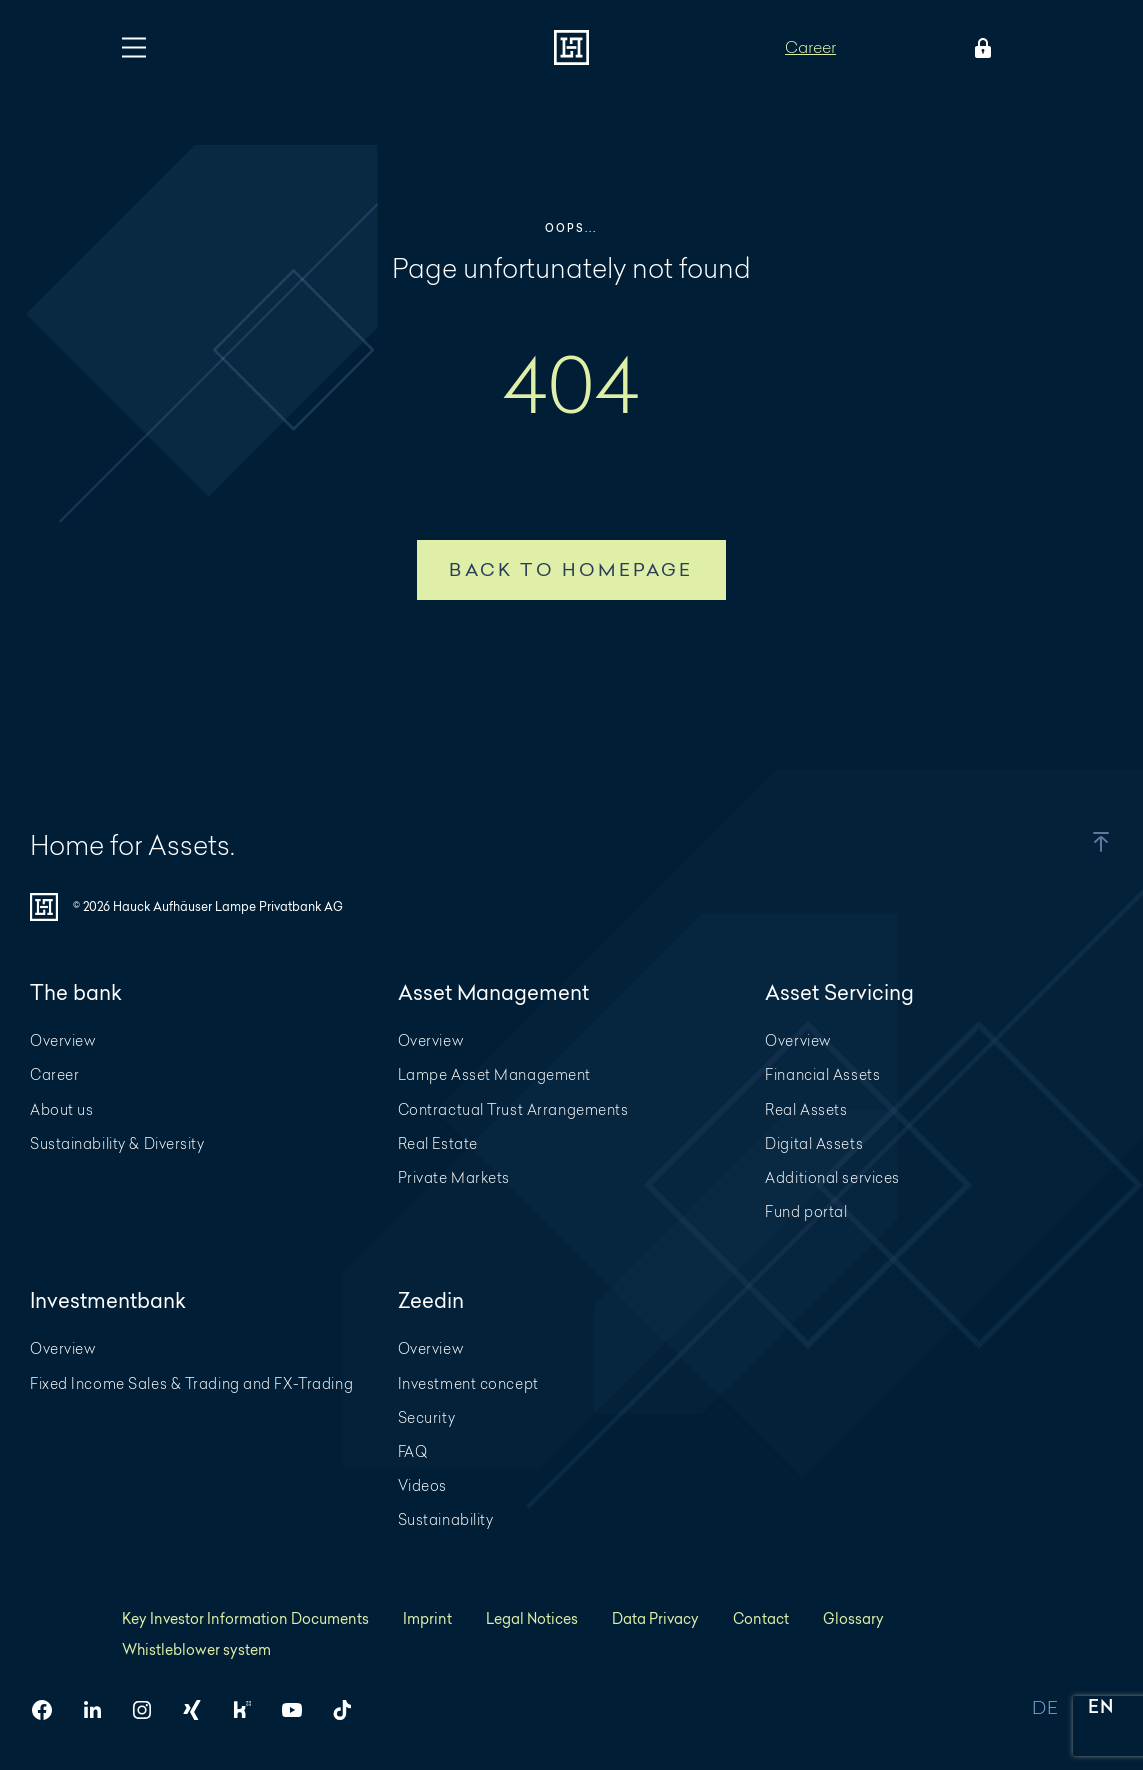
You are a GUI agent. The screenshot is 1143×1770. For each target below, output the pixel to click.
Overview (62, 1040)
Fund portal (806, 1211)
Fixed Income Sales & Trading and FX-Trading (191, 1383)
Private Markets (454, 1177)
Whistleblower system (196, 1649)
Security (426, 1417)
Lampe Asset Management (494, 1074)
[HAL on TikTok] (350, 1710)
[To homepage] (571, 47)
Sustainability (446, 1519)
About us (61, 1109)
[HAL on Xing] (200, 1710)
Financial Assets (822, 1074)
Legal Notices (532, 1618)
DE (1045, 1708)
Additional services (832, 1177)
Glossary (853, 1618)
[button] (1077, 842)
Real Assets (806, 1109)
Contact (761, 1618)
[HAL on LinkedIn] (100, 1710)
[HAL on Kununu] (250, 1710)
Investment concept (468, 1383)
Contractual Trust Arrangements (513, 1109)
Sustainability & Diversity (117, 1143)
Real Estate (438, 1143)
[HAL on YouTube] (300, 1710)
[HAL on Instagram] (150, 1710)
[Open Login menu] (979, 48)
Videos (422, 1485)
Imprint (427, 1618)
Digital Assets (814, 1143)
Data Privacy (655, 1618)
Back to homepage (571, 569)
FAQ (413, 1451)
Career (810, 46)
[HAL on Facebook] (50, 1710)
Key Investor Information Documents (245, 1618)
